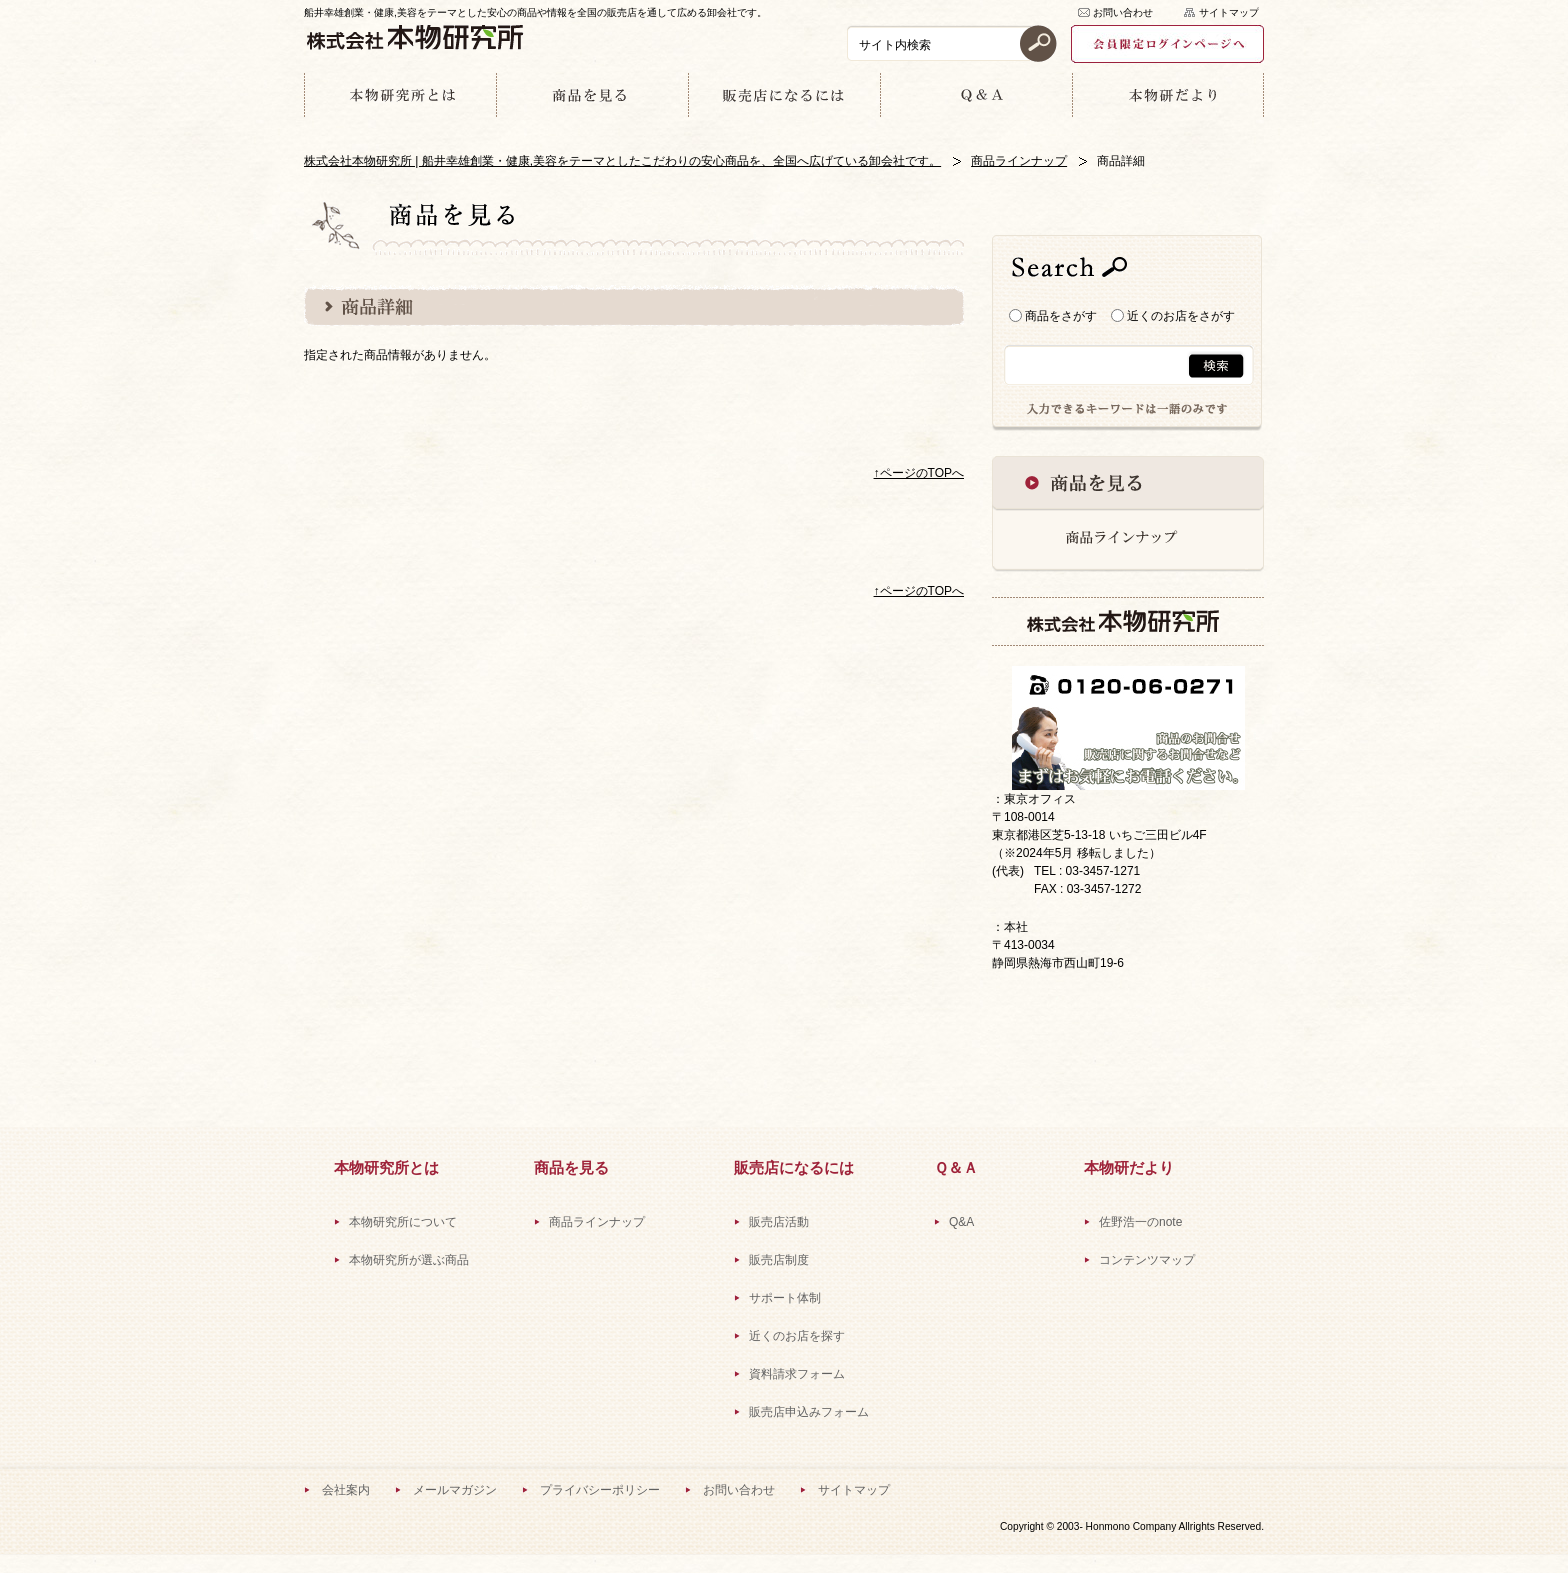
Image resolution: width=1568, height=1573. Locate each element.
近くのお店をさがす (1173, 316)
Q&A (961, 1222)
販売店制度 (779, 1260)
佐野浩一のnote (1140, 1222)
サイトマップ (1229, 12)
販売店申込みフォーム (809, 1412)
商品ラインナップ (1019, 161)
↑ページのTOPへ (919, 473)
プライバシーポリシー (600, 1490)
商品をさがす (1053, 316)
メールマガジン (455, 1490)
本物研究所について (403, 1222)
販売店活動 (779, 1222)
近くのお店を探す (797, 1336)
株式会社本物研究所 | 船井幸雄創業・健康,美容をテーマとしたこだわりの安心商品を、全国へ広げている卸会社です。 (622, 161)
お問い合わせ (1123, 12)
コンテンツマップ (1147, 1260)
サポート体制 (785, 1298)
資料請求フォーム (797, 1374)
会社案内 (346, 1490)
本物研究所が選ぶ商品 (409, 1260)
